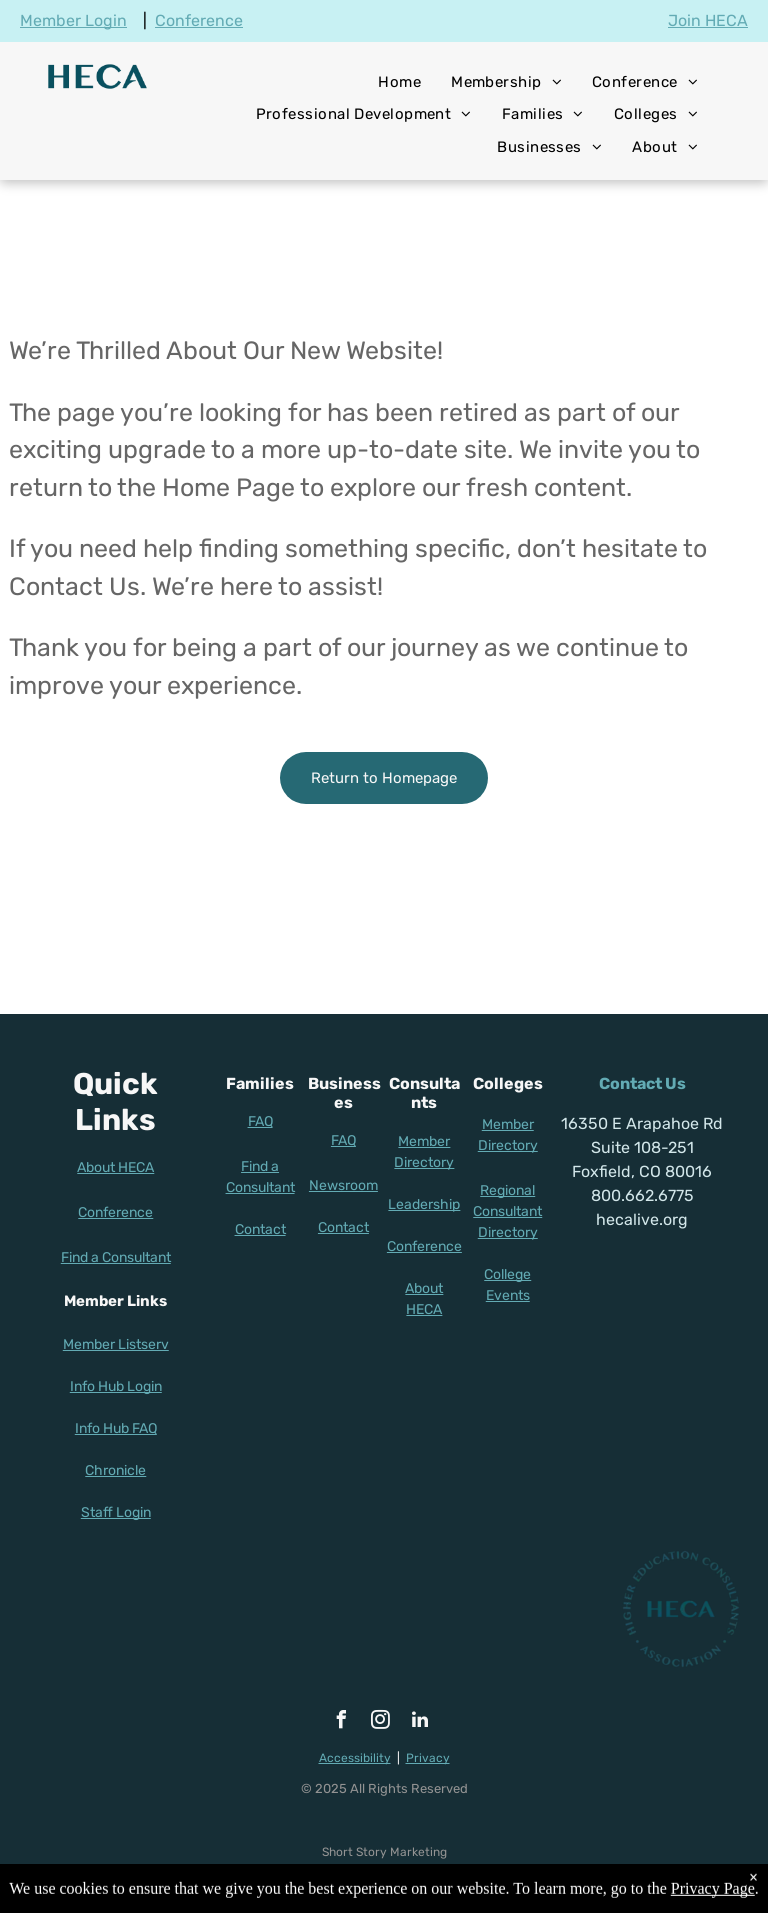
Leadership (424, 1204)
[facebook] (342, 1722)
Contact (260, 1229)
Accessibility (355, 1758)
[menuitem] (399, 82)
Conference (199, 20)
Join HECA (708, 20)
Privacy (428, 1758)
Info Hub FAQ (116, 1428)
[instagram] (381, 1722)
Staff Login (116, 1512)
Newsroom (343, 1185)
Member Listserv (116, 1344)
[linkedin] (420, 1722)
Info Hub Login (116, 1386)
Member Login (73, 20)
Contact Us (642, 1083)
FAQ (260, 1121)
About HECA (115, 1167)
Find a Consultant (116, 1257)
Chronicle (115, 1470)
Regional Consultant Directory (507, 1211)
